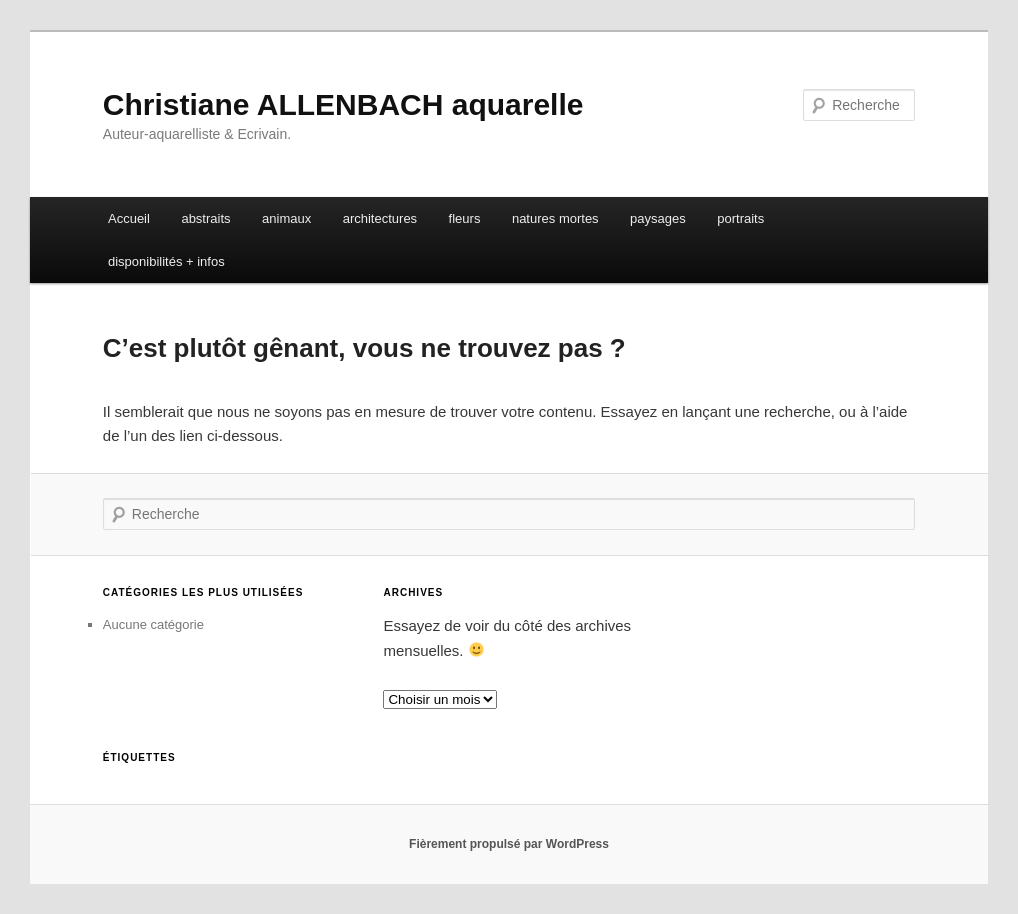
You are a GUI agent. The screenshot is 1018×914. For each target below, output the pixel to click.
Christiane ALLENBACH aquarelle (343, 104)
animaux (286, 218)
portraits (740, 218)
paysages (658, 218)
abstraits (205, 218)
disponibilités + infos (166, 261)
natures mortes (555, 218)
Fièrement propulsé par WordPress (509, 844)
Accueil (129, 218)
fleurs (465, 218)
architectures (380, 218)
